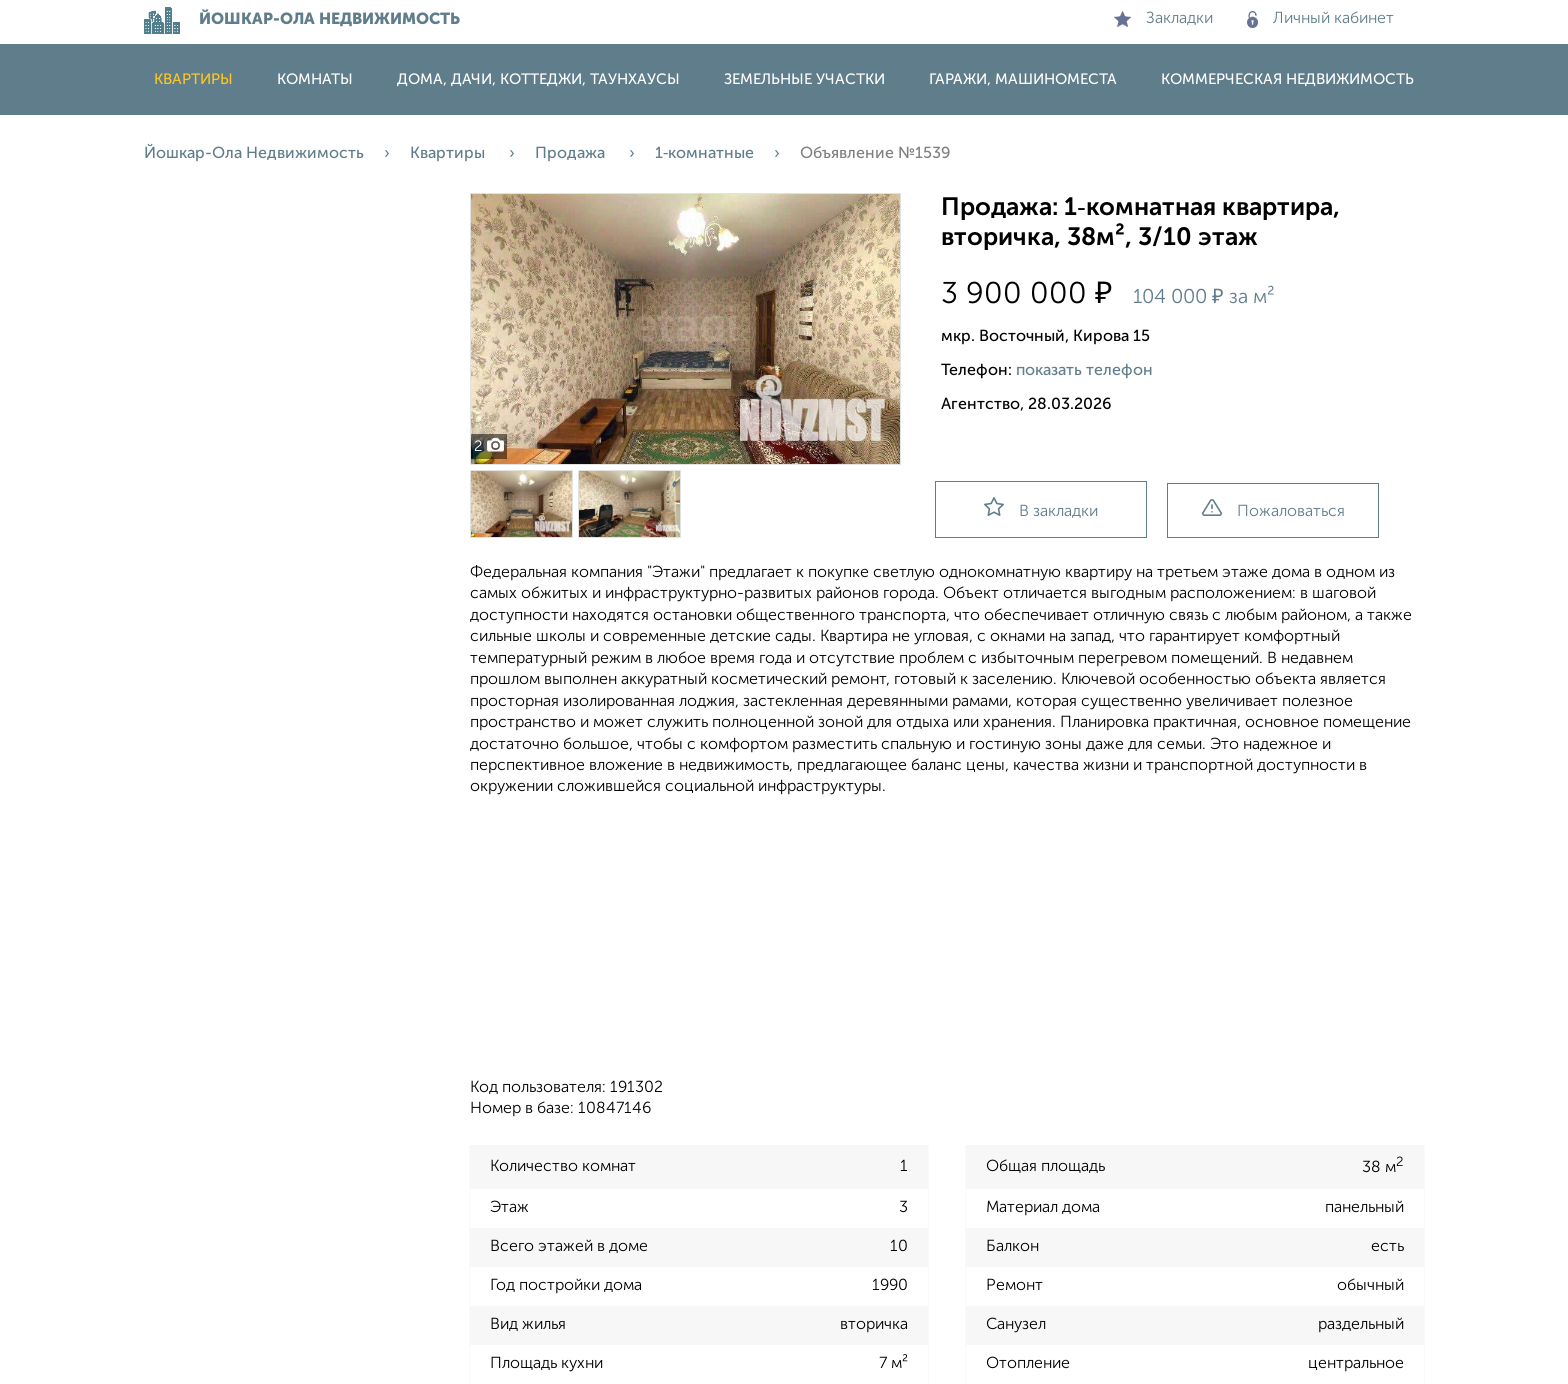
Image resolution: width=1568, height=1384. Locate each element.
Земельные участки (804, 79)
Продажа (572, 154)
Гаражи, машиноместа (1023, 79)
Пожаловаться (1273, 509)
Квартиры (193, 79)
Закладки (1163, 19)
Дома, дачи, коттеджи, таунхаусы (538, 79)
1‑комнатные (704, 154)
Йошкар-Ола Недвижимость (254, 154)
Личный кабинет (1320, 19)
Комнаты (315, 79)
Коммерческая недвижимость (1287, 79)
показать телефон (1084, 371)
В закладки (1041, 508)
